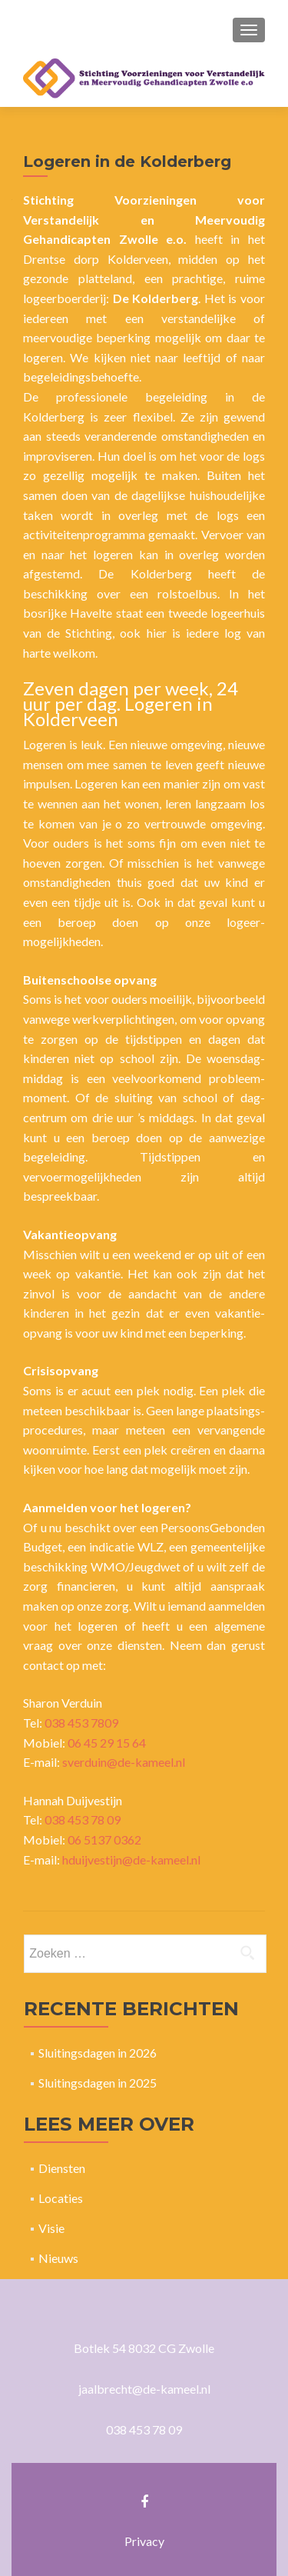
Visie (51, 2228)
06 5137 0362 (104, 1839)
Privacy (144, 2541)
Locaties (60, 2198)
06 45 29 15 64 (107, 1742)
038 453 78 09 (83, 1819)
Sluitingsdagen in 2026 (97, 2052)
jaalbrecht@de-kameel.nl (144, 2388)
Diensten (61, 2168)
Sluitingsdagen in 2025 (97, 2082)
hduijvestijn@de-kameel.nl (131, 1859)
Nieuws (58, 2258)
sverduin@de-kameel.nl (123, 1762)
